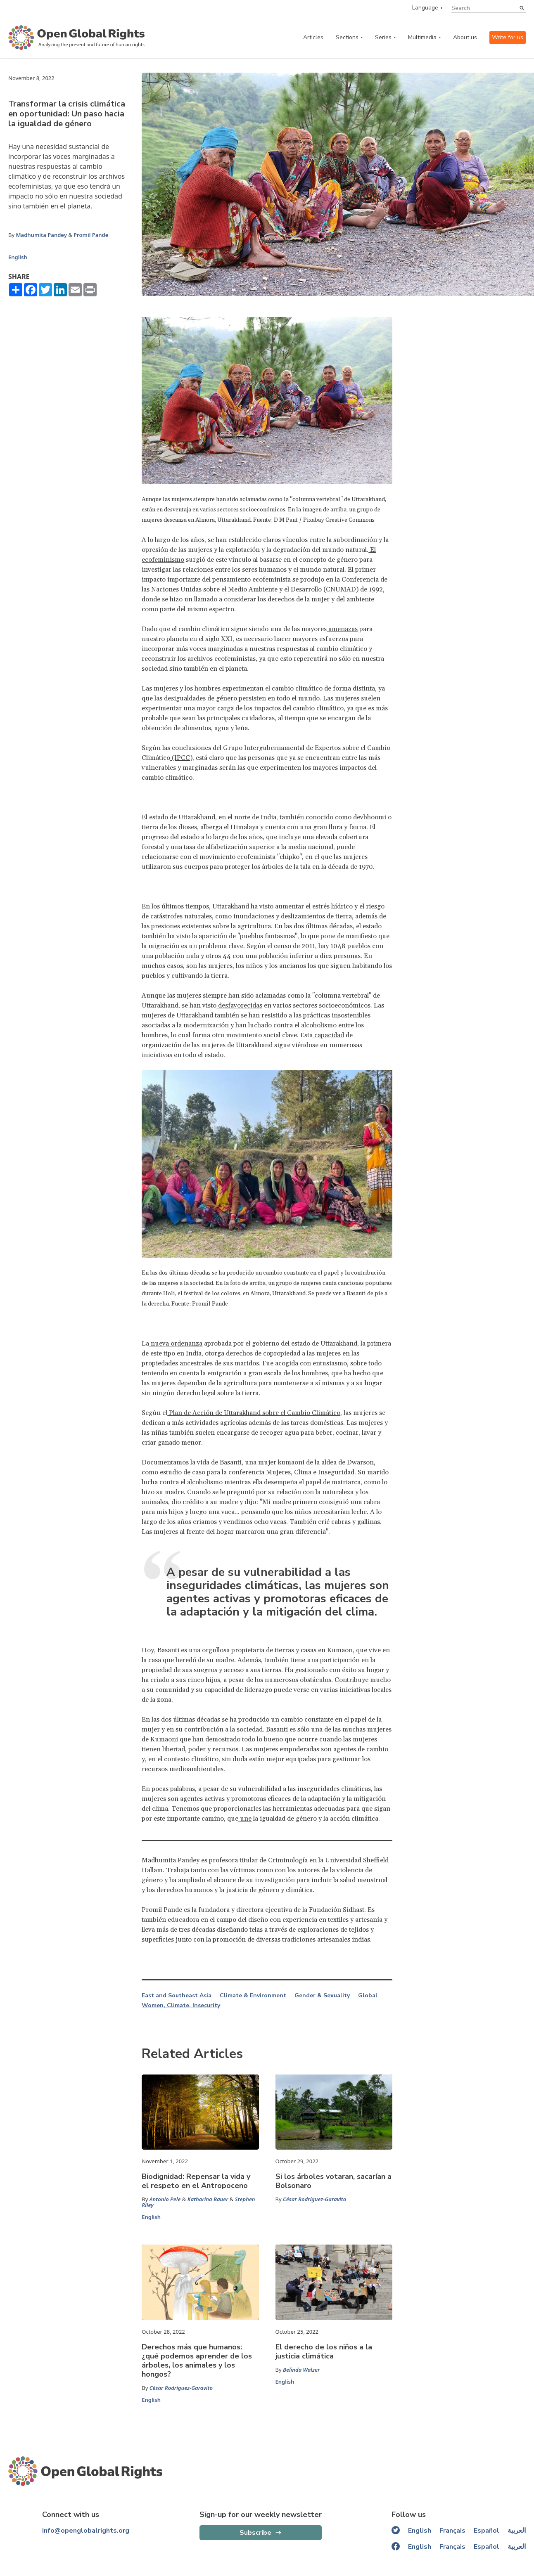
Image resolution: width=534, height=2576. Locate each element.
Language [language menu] (425, 8)
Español (486, 2530)
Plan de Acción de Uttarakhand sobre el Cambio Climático (253, 1413)
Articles (313, 37)
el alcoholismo (315, 1025)
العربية (517, 2530)
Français (452, 2530)
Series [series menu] (383, 37)
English (17, 257)
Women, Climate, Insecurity (181, 2005)
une (245, 1818)
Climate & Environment (253, 1996)
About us (465, 37)
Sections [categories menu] (347, 37)
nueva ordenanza (175, 1343)
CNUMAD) (342, 589)
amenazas (342, 629)
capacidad (328, 1035)
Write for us (507, 37)
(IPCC (180, 758)
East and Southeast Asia (176, 1996)
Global (367, 1996)
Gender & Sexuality (322, 1996)
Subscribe (255, 2532)
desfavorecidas (239, 1005)
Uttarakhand (196, 817)
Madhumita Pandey (41, 235)
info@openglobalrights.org (85, 2530)
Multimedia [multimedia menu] (422, 37)
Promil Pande (91, 235)
